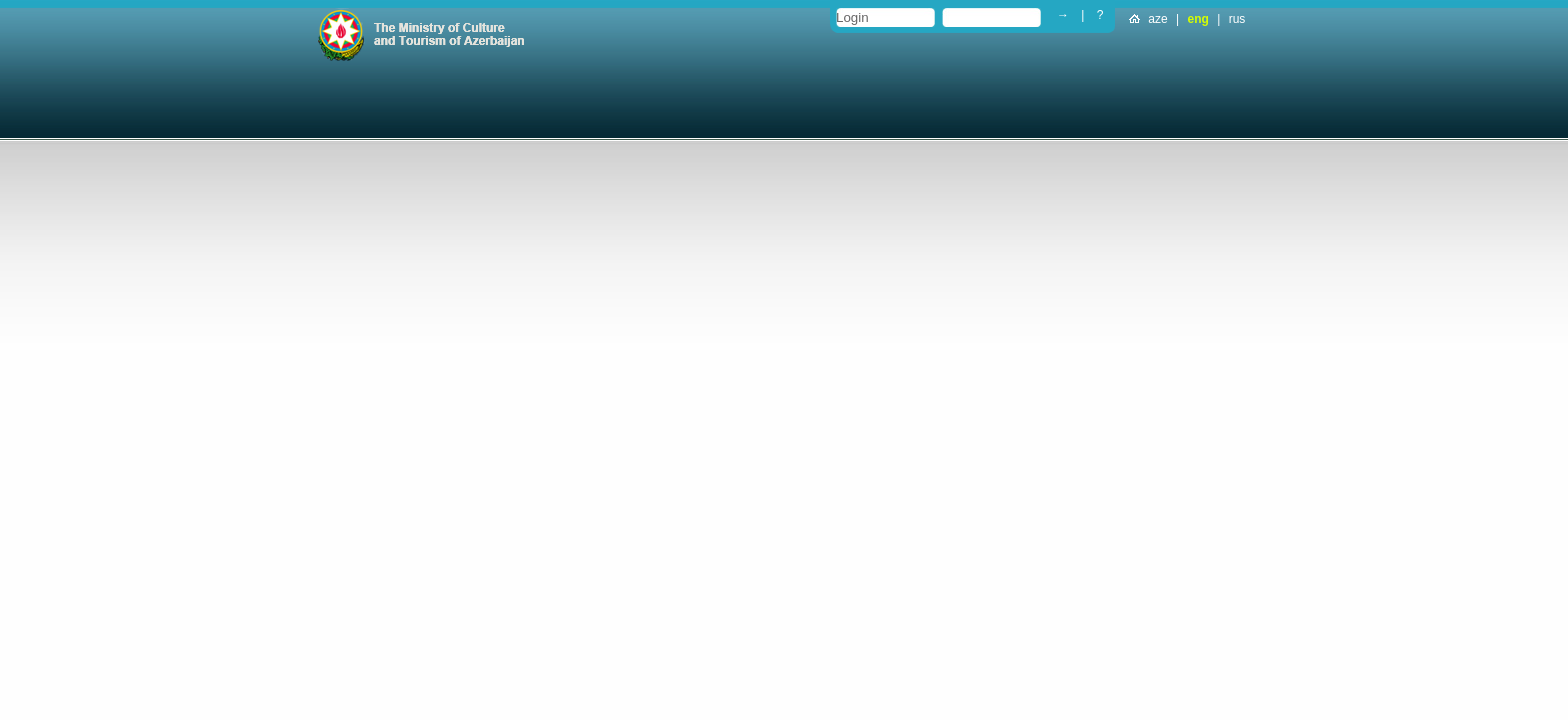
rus (1237, 19)
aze (1157, 19)
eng (1198, 19)
